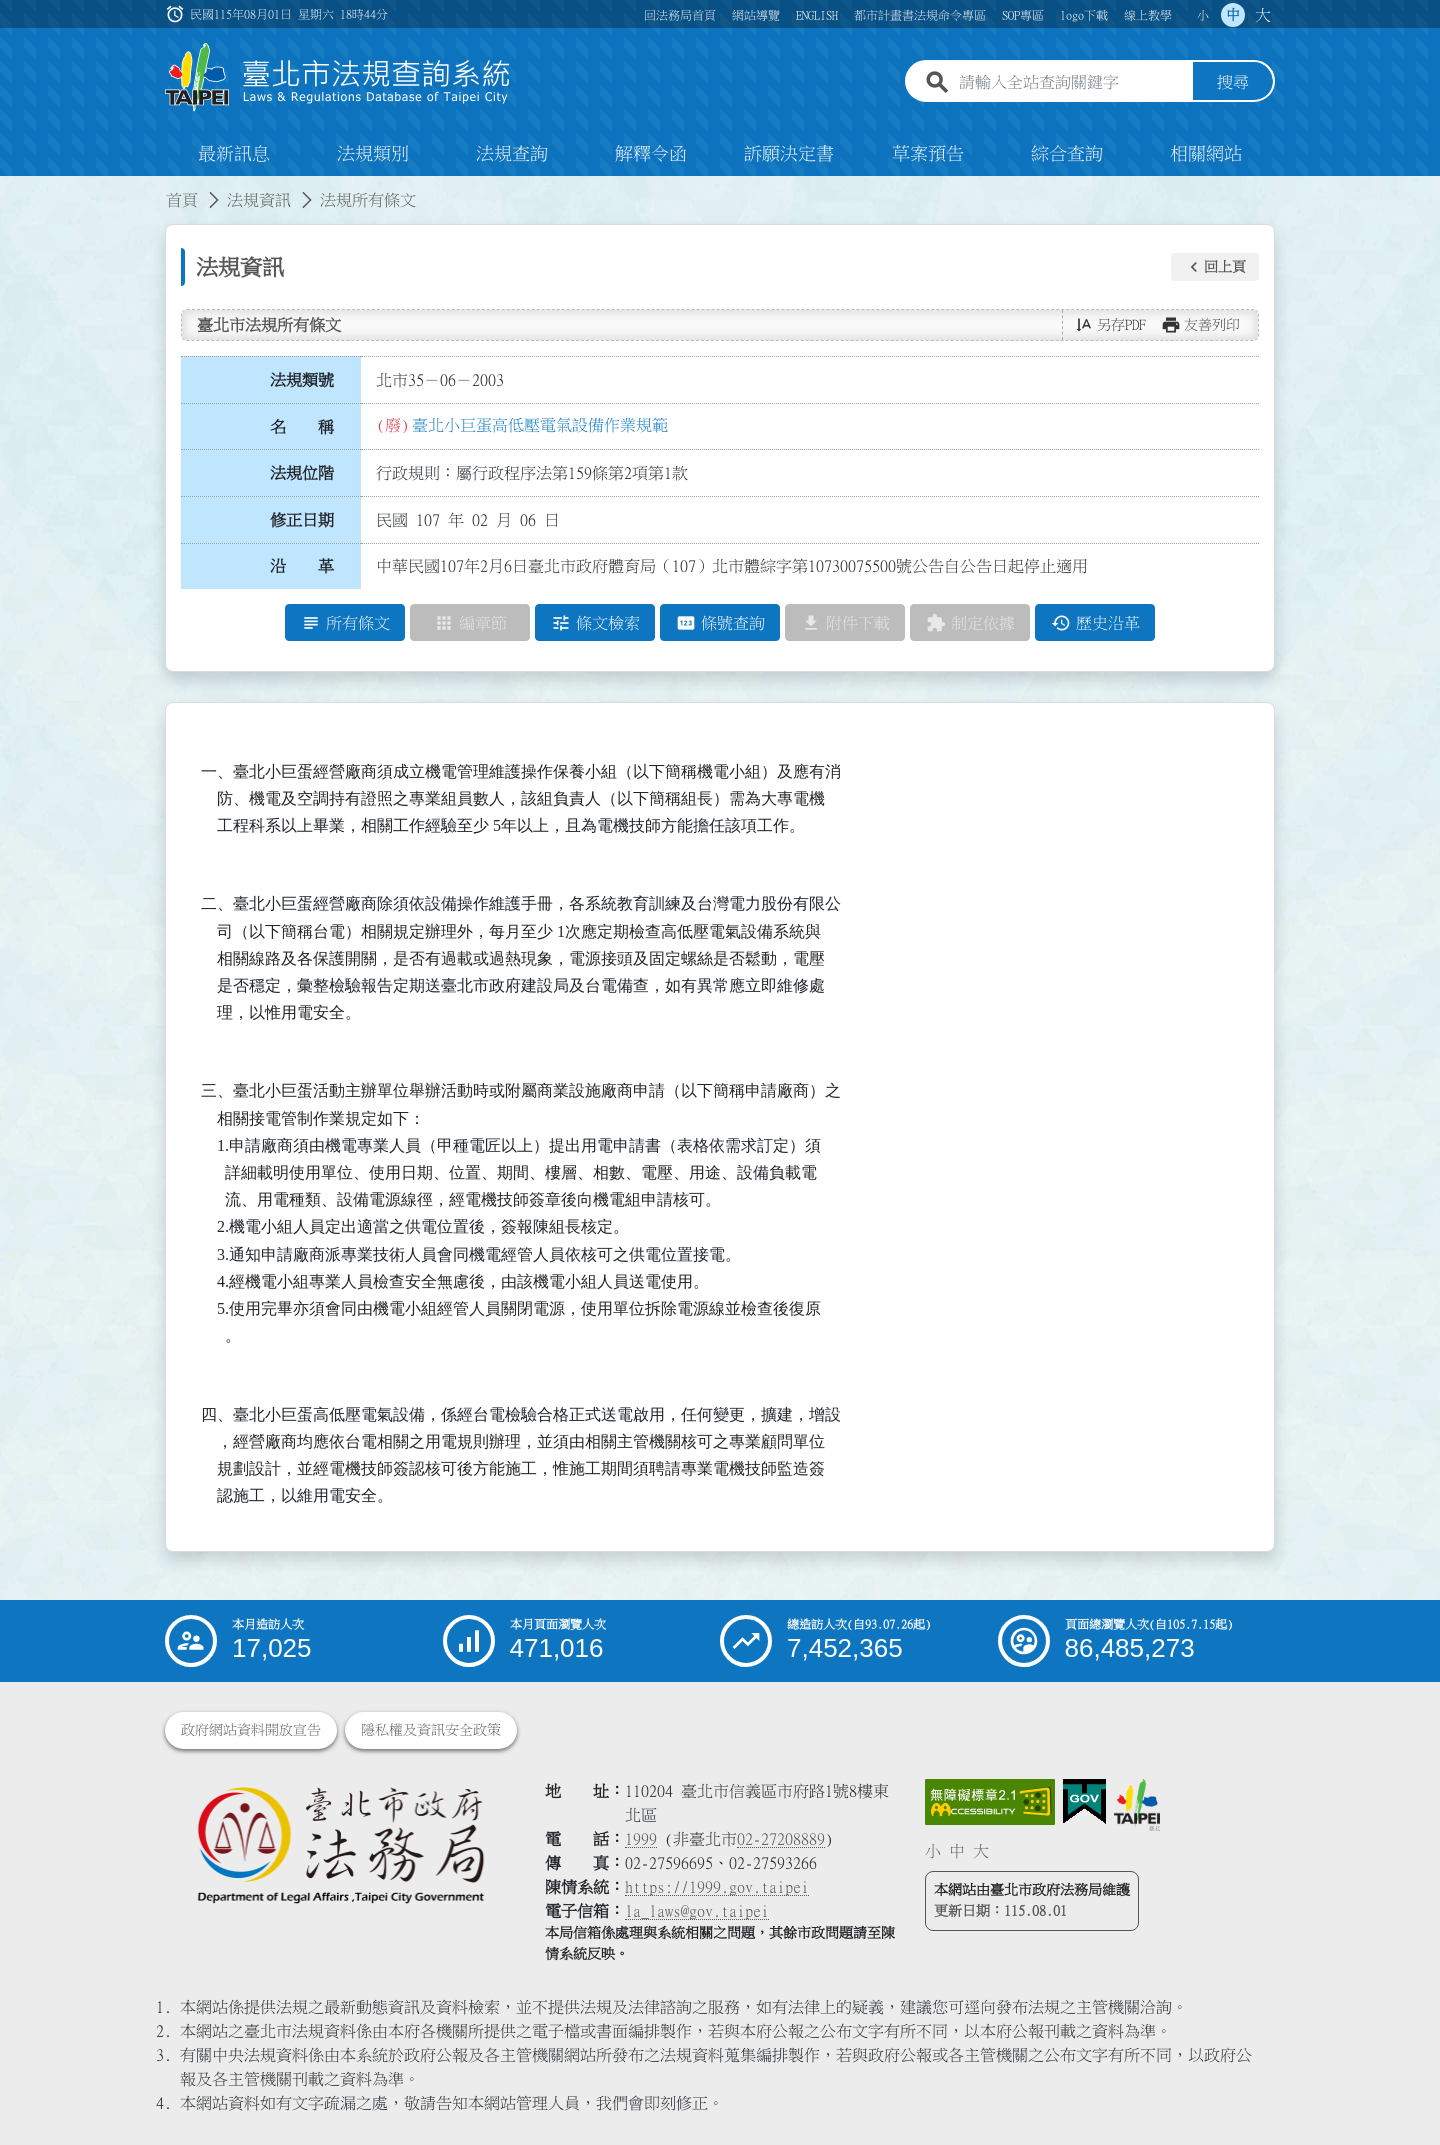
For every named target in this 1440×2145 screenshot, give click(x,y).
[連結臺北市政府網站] (1137, 1805)
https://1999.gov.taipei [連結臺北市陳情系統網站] (717, 1887)
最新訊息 (234, 154)
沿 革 (302, 567)
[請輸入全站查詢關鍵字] (1072, 83)
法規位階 (302, 473)
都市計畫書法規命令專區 (920, 15)
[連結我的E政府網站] (1084, 1802)
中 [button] (1233, 15)
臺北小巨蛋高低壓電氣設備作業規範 (540, 425)
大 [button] (1263, 15)
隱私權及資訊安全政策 (431, 1730)
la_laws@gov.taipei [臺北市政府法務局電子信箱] (697, 1911)
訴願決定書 (789, 154)
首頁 (182, 200)
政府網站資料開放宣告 (251, 1730)
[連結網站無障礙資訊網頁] (990, 1802)
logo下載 (1084, 15)
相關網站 (1206, 154)
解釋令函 (651, 154)
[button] (1215, 267)
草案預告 (928, 154)
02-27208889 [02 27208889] (781, 1839)
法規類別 (373, 154)
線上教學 (1148, 15)
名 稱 (302, 427)
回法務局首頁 (680, 15)
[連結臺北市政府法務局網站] (340, 1843)
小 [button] (1203, 15)
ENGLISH (817, 15)
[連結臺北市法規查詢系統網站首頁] (338, 77)
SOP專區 (1023, 15)
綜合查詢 (1067, 154)
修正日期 (302, 520)
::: (12, 188)
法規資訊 (259, 200)
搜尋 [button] (1233, 83)
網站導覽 (756, 15)
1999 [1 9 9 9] (641, 1839)
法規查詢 (512, 154)
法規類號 (302, 380)
